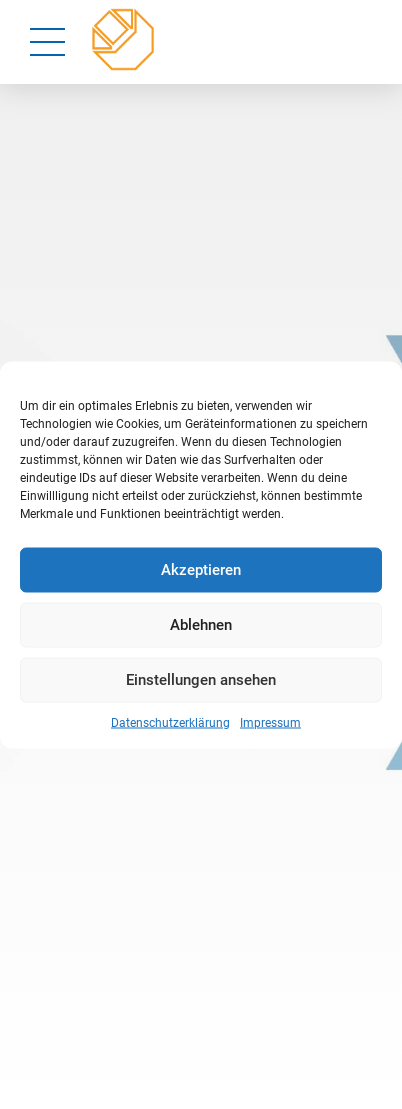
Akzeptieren (201, 570)
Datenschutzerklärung (170, 722)
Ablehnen (201, 625)
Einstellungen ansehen (201, 680)
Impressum (270, 722)
